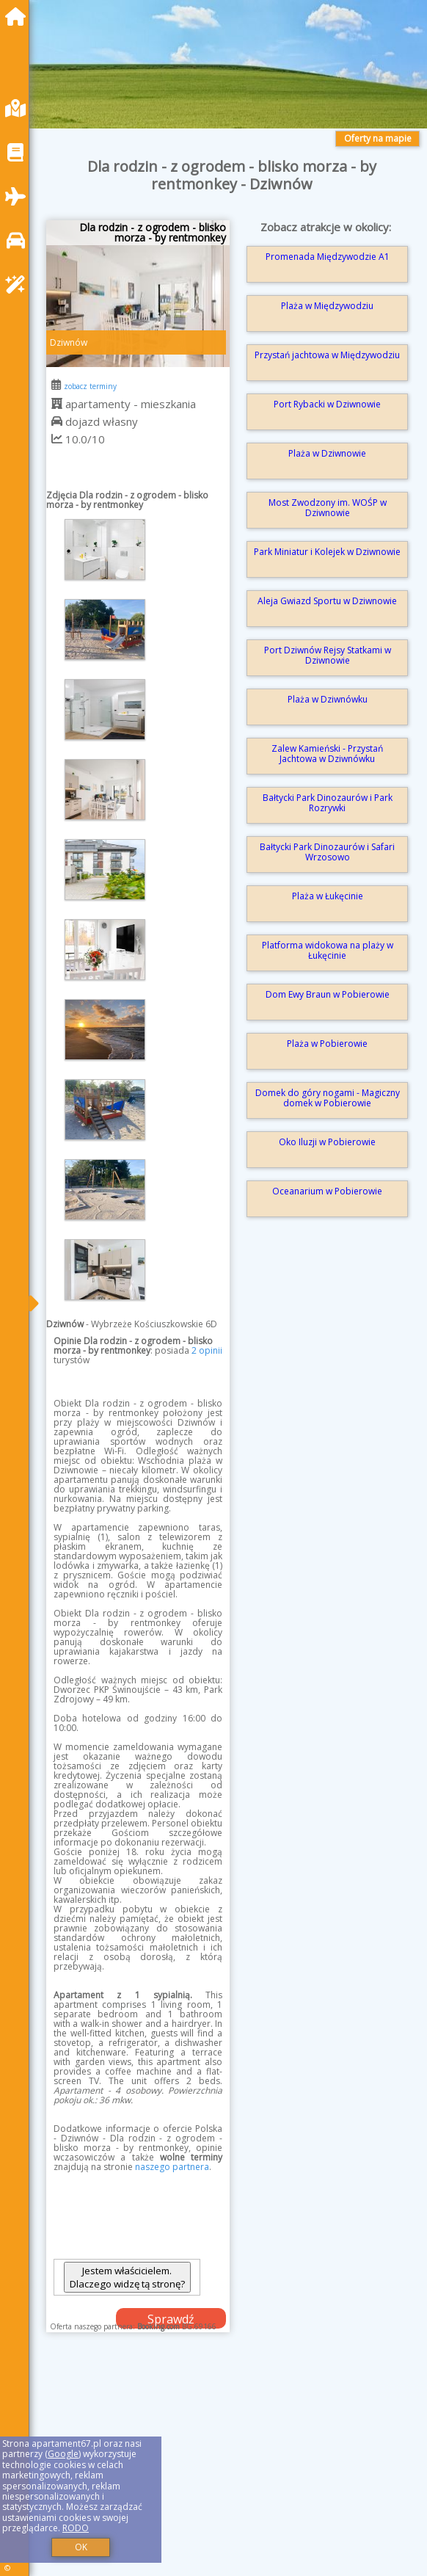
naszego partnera (172, 2166)
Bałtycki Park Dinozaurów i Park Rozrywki (328, 802)
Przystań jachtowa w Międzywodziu (327, 355)
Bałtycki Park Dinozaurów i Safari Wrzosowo (327, 852)
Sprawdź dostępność (171, 2320)
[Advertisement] (232, 2469)
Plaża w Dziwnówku (328, 699)
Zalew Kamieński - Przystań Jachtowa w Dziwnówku (327, 753)
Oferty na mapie (378, 138)
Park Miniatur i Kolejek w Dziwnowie (327, 551)
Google (63, 2454)
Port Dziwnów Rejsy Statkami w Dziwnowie (327, 655)
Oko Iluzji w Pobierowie (327, 1142)
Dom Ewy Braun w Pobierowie (328, 994)
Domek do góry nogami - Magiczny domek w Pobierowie (327, 1097)
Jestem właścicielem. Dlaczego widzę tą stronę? (127, 2277)
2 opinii (206, 1350)
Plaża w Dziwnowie (327, 453)
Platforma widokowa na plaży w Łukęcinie (327, 950)
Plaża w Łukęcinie (327, 896)
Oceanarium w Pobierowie (327, 1191)
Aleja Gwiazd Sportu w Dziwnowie (327, 601)
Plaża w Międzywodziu (327, 306)
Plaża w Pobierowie (327, 1043)
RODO (75, 2528)
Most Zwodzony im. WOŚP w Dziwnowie (328, 507)
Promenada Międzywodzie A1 (328, 256)
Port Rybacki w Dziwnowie (327, 404)
